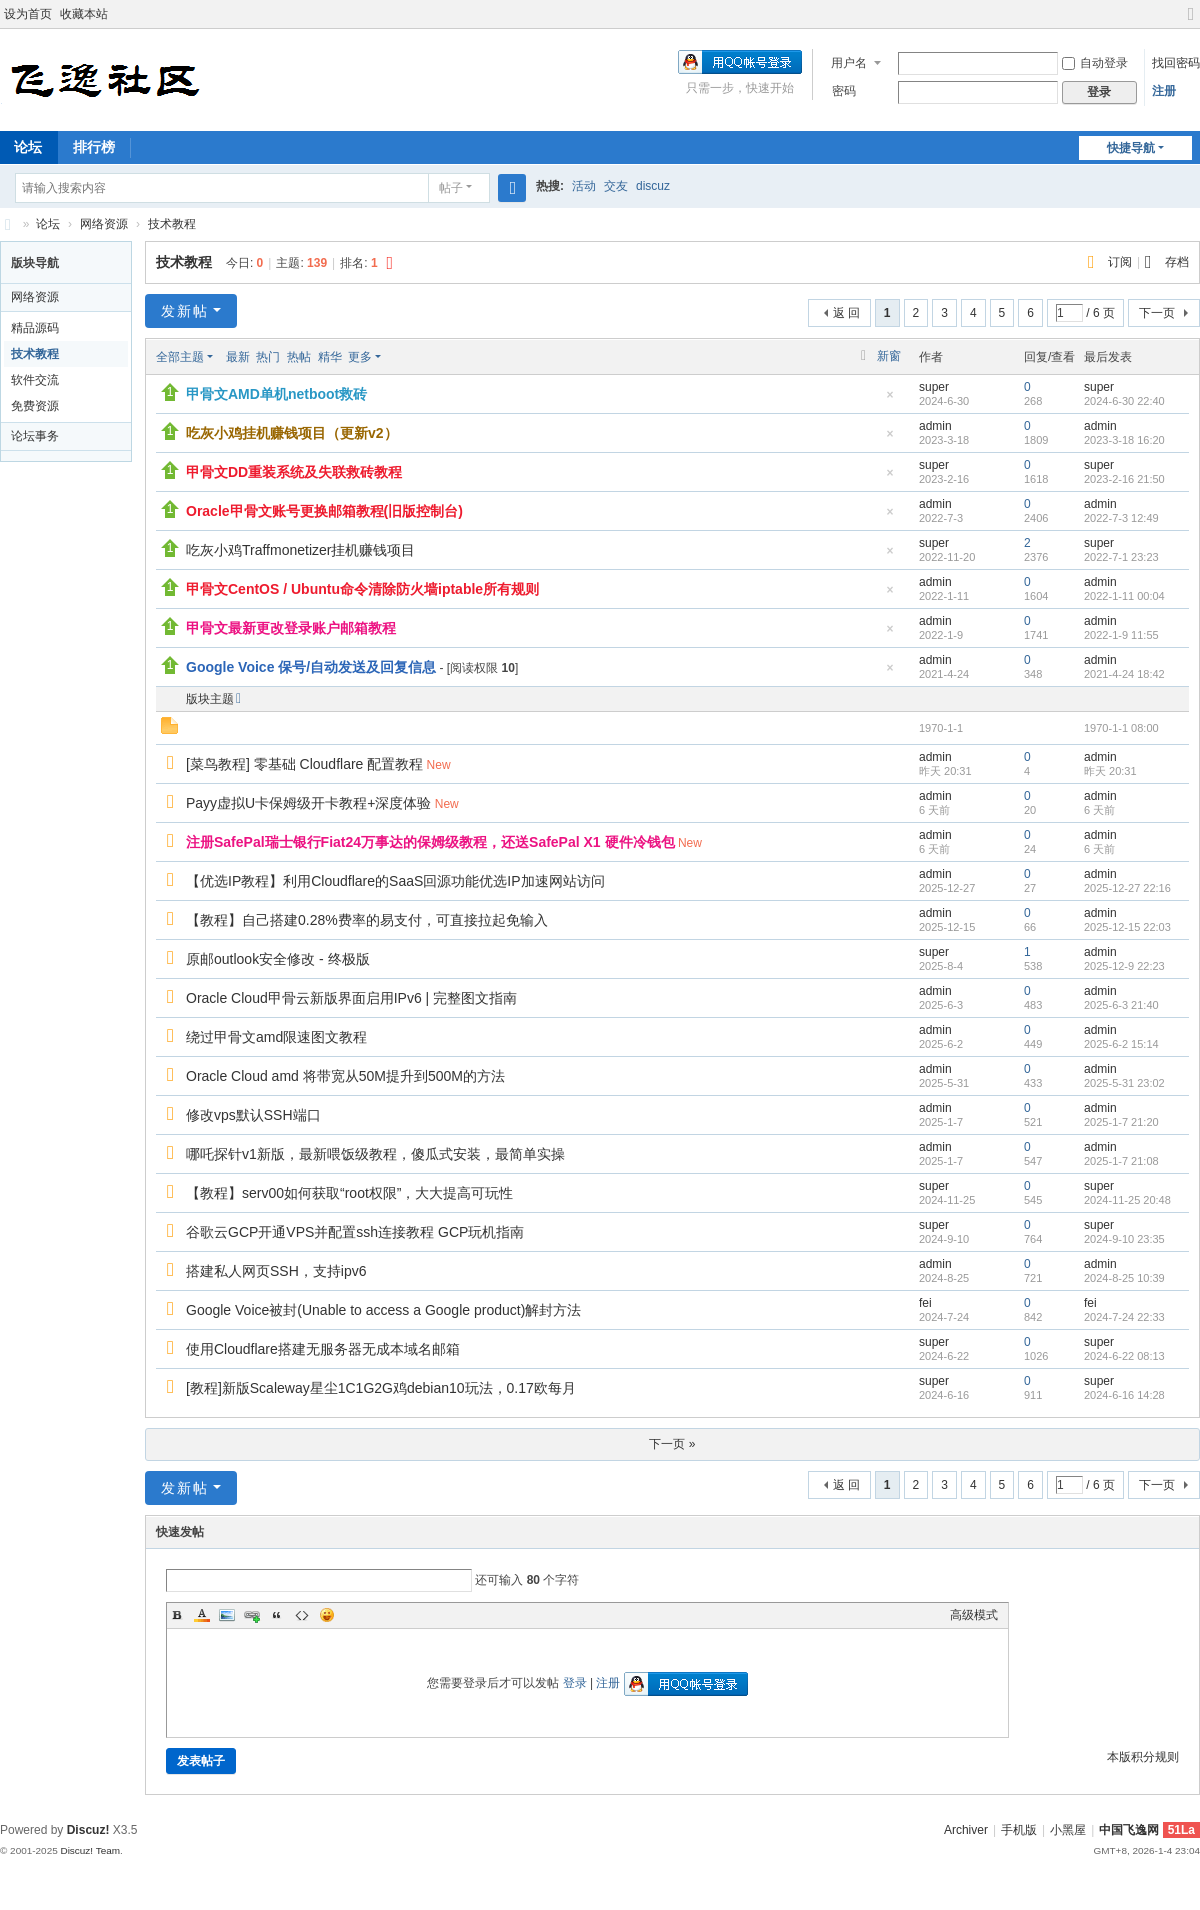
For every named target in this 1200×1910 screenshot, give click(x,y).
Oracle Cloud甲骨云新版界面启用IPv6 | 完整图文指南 (351, 998)
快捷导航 (1131, 148)
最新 (238, 357)
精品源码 (35, 328)
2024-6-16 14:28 (1124, 1395)
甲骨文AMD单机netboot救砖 (276, 394)
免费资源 (35, 406)
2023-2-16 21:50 (1124, 479)
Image (227, 1615)
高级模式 (974, 1615)
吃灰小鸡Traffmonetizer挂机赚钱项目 (300, 550)
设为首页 (28, 14)
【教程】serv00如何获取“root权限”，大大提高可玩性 (349, 1193)
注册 (1164, 91)
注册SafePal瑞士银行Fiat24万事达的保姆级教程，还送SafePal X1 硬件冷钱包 (430, 842)
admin (935, 426)
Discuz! (88, 1830)
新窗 (889, 356)
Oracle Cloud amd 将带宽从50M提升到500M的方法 (345, 1076)
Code (302, 1615)
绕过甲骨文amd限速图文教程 (276, 1037)
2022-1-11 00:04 (1124, 596)
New (439, 765)
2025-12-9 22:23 (1124, 966)
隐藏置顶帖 (890, 400)
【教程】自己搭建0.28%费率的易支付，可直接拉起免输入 (367, 920)
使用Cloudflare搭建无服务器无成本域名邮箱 (323, 1349)
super (934, 387)
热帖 (299, 357)
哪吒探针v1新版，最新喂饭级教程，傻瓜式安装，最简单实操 (375, 1154)
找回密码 (1176, 63)
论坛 (48, 224)
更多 (360, 357)
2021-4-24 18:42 (1124, 674)
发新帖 (185, 311)
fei (925, 1303)
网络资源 (104, 224)
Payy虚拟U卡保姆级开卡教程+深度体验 (308, 803)
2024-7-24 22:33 (1124, 1317)
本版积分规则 (1143, 1757)
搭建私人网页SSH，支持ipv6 (276, 1271)
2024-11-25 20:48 (1127, 1200)
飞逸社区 (8, 224)
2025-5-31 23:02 (1124, 1083)
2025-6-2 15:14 (1121, 1044)
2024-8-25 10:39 (1124, 1278)
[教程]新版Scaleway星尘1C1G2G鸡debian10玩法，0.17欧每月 (381, 1388)
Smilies (327, 1615)
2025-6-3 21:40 (1121, 1005)
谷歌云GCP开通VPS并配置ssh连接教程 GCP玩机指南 (355, 1232)
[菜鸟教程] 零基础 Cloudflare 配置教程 (304, 764)
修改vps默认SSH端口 (253, 1115)
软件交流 (35, 380)
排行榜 (94, 147)
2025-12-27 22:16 (1127, 888)
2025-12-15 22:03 (1127, 927)
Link (252, 1615)
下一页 (1157, 313)
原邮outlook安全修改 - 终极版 (278, 959)
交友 (616, 186)
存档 (1177, 262)
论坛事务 (35, 436)
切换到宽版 (1191, 22)
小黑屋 (1068, 1830)
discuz (653, 186)
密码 (844, 91)
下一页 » (672, 1444)
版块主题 (210, 699)
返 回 (846, 313)
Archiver (966, 1830)
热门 (268, 357)
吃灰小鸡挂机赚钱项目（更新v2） (292, 433)
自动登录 (1095, 63)
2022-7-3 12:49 (1121, 518)
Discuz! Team (90, 1850)
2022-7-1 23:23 (1121, 557)
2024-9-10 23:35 (1124, 1239)
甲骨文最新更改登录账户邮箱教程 (291, 628)
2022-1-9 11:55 (1121, 635)
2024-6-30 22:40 (1124, 401)
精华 (330, 357)
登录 (575, 1683)
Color (202, 1615)
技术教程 (172, 224)
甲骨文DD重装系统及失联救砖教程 (294, 472)
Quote (277, 1615)
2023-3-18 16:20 (1124, 440)
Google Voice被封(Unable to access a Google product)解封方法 (383, 1310)
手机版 (1019, 1830)
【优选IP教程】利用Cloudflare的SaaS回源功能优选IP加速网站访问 (395, 881)
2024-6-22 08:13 (1124, 1356)
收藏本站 (84, 14)
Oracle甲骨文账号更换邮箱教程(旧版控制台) (324, 511)
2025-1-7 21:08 (1121, 1161)
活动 (584, 186)
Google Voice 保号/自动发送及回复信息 (311, 667)
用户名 (849, 63)
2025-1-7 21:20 (1121, 1122)
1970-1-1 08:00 (1121, 728)
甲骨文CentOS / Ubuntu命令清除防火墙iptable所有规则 (362, 589)
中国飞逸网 (1129, 1830)
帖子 (451, 188)
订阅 (1120, 262)
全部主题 (180, 357)
